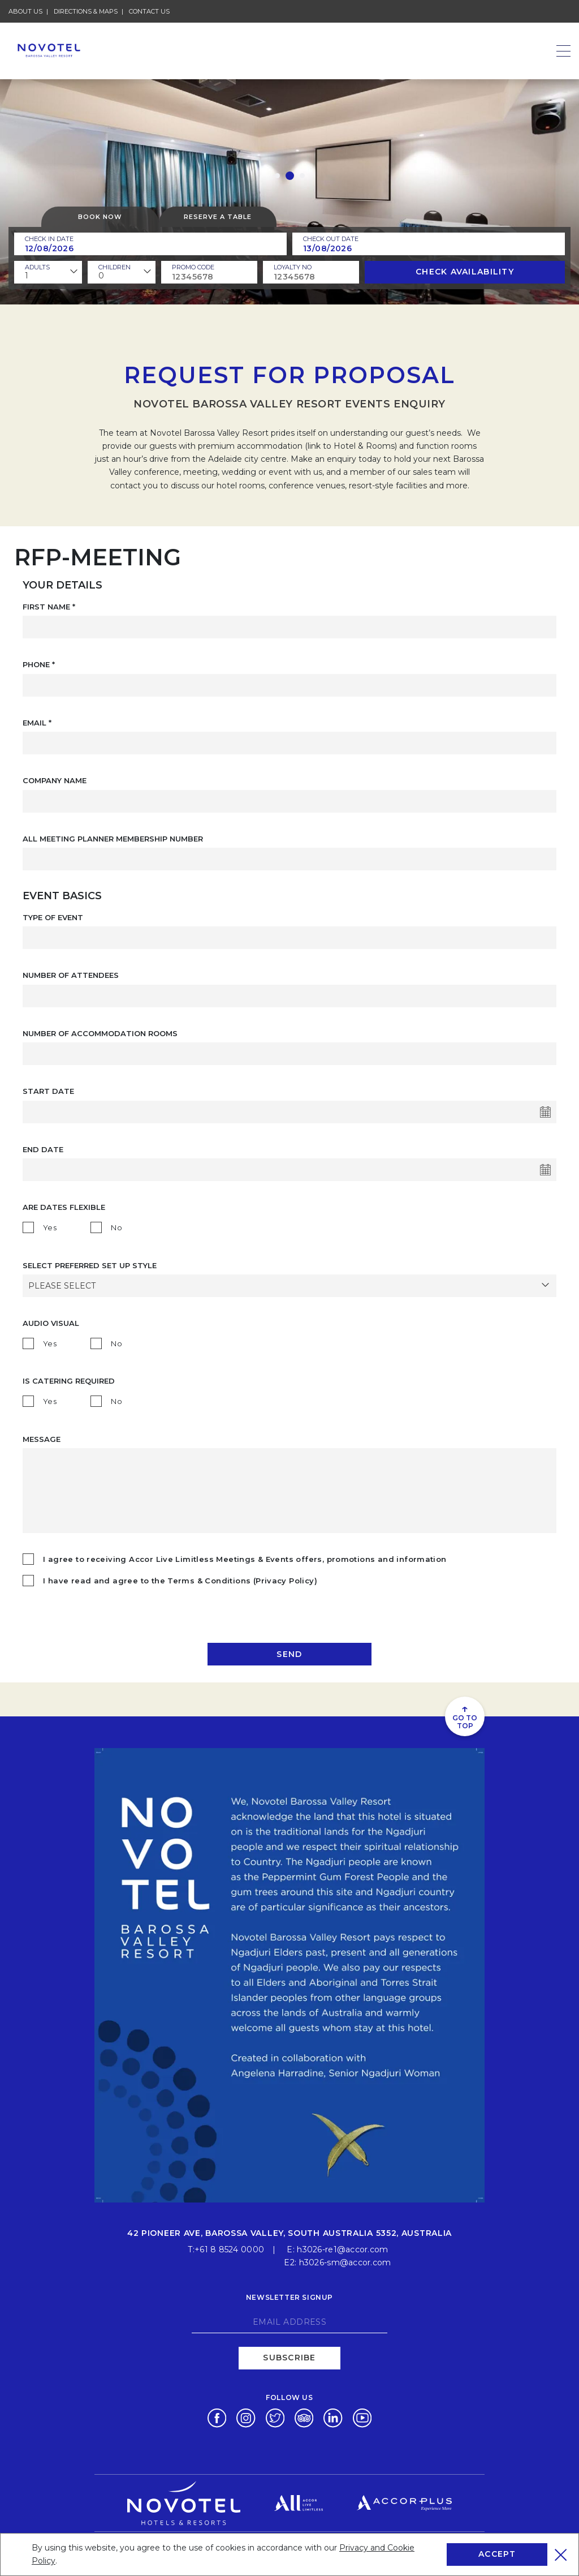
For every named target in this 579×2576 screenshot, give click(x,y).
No (116, 1227)
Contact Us (149, 11)
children (114, 267)
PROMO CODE (193, 267)
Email (37, 722)
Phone (39, 664)
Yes (50, 1227)
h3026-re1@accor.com (342, 2248)
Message (42, 1439)
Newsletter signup (289, 2295)
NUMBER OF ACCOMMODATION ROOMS (100, 1033)
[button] (277, 175)
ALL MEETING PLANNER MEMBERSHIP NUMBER (113, 838)
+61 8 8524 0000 (229, 2248)
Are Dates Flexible (64, 1207)
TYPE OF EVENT (53, 917)
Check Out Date (330, 239)
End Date (43, 1149)
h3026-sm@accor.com (345, 2261)
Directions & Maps (86, 11)
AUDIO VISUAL (51, 1323)
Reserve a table (218, 217)
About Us (25, 11)
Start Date (48, 1091)
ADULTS (37, 267)
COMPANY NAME (55, 780)
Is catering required (69, 1380)
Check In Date (49, 239)
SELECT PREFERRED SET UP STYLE (90, 1265)
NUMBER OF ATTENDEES (71, 975)
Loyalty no (293, 267)
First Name (49, 606)
